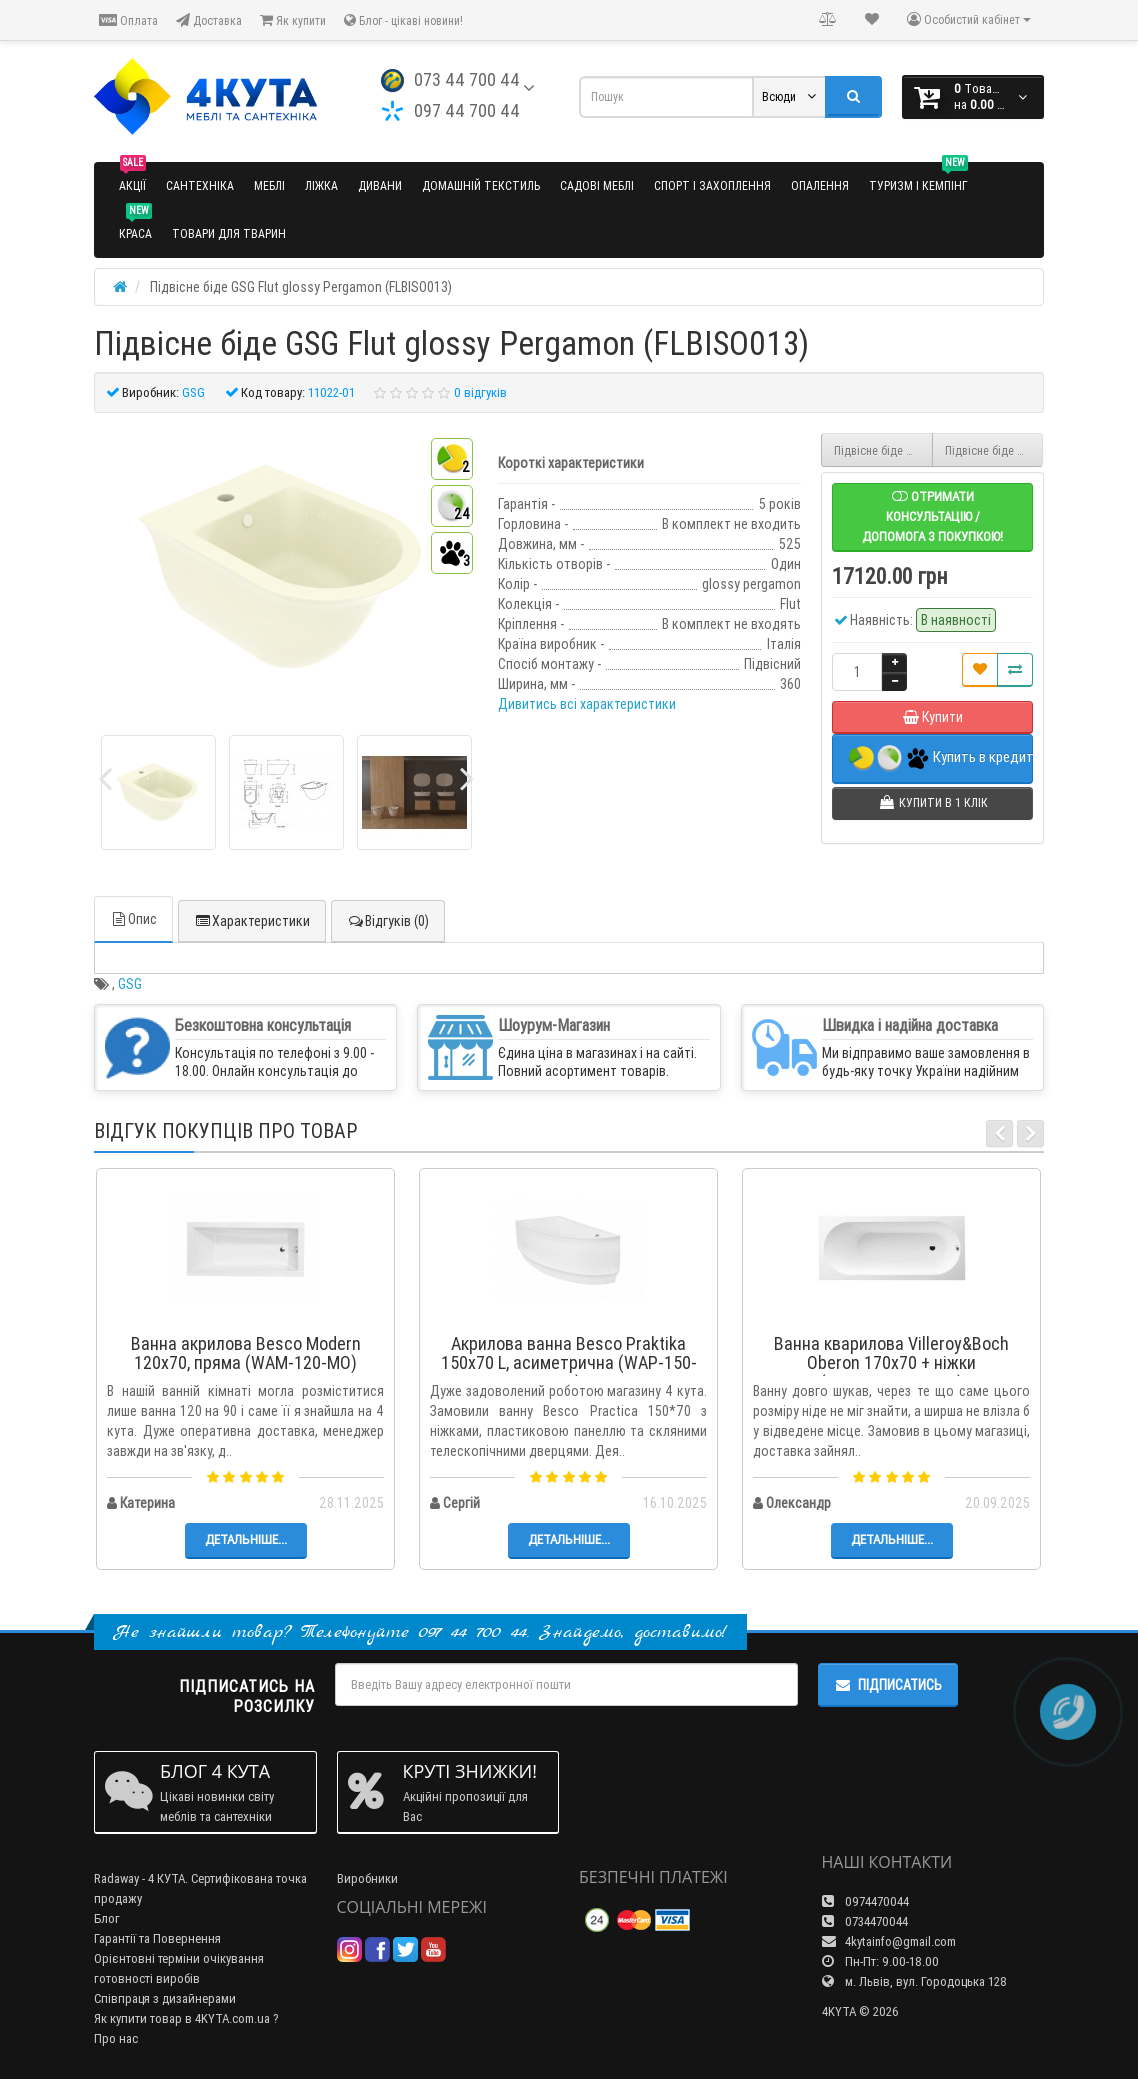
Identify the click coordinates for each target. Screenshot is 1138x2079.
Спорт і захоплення (712, 185)
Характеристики (252, 921)
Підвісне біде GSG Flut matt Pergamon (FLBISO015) (994, 450)
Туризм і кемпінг (918, 177)
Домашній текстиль (481, 185)
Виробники (367, 1878)
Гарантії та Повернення (157, 1938)
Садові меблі (597, 185)
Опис (133, 919)
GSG (130, 984)
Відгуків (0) (388, 921)
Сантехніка (200, 185)
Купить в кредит (941, 758)
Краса (135, 225)
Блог (107, 1918)
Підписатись (888, 1685)
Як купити (293, 20)
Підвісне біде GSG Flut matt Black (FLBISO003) (883, 450)
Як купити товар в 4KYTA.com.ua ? (186, 2018)
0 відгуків (480, 392)
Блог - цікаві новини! (403, 20)
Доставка (209, 20)
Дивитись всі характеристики (587, 704)
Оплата (128, 20)
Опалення (820, 185)
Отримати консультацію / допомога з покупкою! (932, 516)
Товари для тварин (229, 233)
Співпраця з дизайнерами (165, 1998)
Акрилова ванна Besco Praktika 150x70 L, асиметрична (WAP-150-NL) (569, 1363)
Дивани (380, 185)
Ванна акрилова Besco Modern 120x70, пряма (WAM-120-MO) (246, 1353)
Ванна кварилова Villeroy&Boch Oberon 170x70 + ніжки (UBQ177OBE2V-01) (891, 1363)
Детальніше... (246, 1539)
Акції (132, 177)
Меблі (269, 185)
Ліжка (321, 185)
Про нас (116, 2038)
